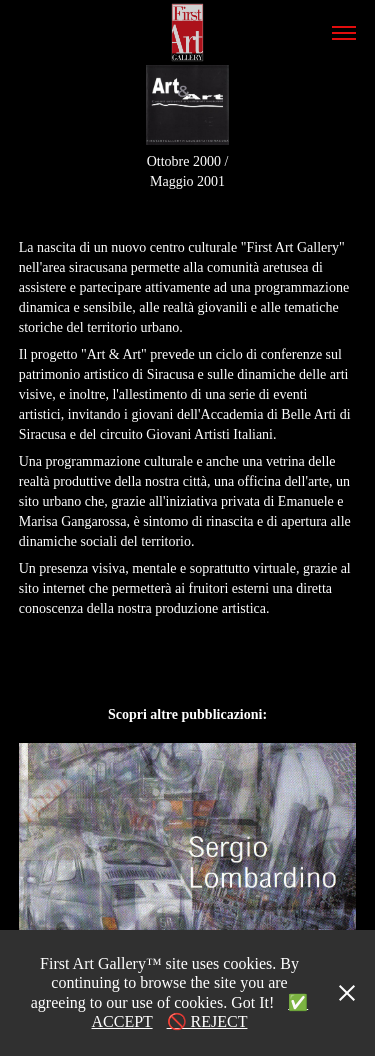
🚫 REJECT (207, 1021)
